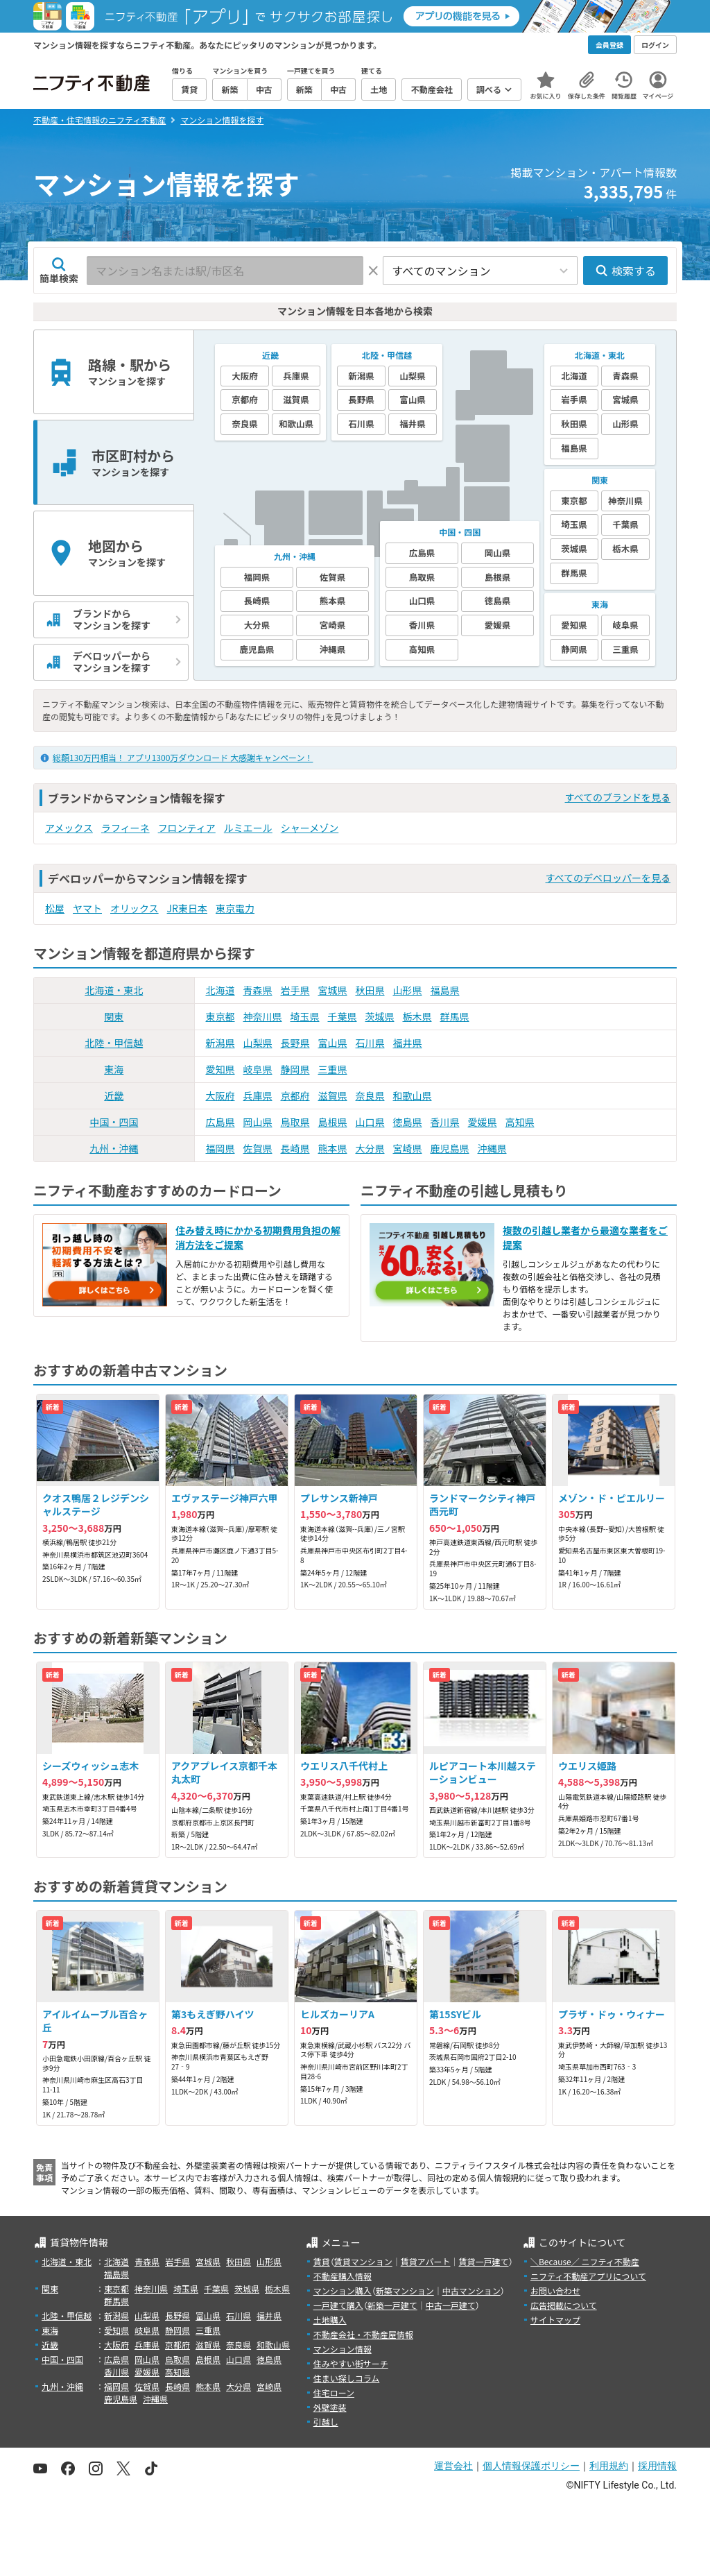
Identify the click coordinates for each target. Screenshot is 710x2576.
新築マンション (405, 2290)
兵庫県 (257, 1095)
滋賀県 (332, 1095)
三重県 (332, 1069)
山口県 (370, 1122)
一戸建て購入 (338, 2305)
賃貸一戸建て (483, 2261)
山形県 (407, 990)
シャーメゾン (309, 828)
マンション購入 (342, 2290)
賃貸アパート (426, 2261)
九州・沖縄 (113, 1148)
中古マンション (471, 2290)
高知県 (520, 1122)
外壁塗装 (330, 2407)
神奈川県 (262, 1016)
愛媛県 (482, 1122)
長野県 (295, 1043)
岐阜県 (257, 1069)
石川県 (370, 1043)
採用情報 (657, 2465)
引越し (325, 2422)
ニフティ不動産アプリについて (588, 2276)
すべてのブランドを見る (617, 797)
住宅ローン (333, 2392)
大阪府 (220, 1095)
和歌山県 (412, 1095)
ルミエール (248, 828)
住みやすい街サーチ (350, 2363)
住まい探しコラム (346, 2378)
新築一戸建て (392, 2305)
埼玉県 (305, 1016)
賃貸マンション (363, 2261)
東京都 (220, 1016)
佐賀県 (257, 1148)
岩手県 (295, 990)
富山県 (332, 1043)
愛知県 (220, 1069)
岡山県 (257, 1122)
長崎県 (295, 1148)
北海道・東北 (114, 990)
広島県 (220, 1122)
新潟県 (220, 1043)
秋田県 (370, 990)
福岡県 (220, 1148)
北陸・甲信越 (114, 1043)
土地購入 (330, 2320)
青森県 (257, 990)
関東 (113, 1016)
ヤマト (87, 908)
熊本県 (332, 1148)
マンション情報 (342, 2349)
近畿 (113, 1095)
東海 (113, 1069)
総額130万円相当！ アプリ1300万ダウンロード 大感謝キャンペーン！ (183, 757)
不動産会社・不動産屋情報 (363, 2334)
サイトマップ (555, 2320)
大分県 (370, 1148)
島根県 (332, 1122)
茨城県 (380, 1016)
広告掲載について (563, 2305)
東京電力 (235, 908)
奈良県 (370, 1095)
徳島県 (407, 1122)
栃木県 (417, 1016)
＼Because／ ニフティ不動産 (584, 2261)
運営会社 (453, 2465)
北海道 (220, 990)
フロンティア (187, 828)
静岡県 (295, 1069)
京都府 (295, 1095)
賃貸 (321, 2261)
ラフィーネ (125, 828)
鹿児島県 (450, 1148)
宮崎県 (407, 1148)
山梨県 (257, 1043)
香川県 (445, 1122)
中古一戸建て (451, 2305)
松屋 (54, 908)
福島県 (445, 990)
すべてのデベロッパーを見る (608, 878)
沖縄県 (492, 1148)
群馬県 (454, 1016)
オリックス (134, 908)
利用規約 (608, 2465)
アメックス (69, 828)
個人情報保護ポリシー (531, 2465)
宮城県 (332, 990)
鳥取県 (295, 1122)
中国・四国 (113, 1122)
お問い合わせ (555, 2290)
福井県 (407, 1043)
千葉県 (342, 1016)
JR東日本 (187, 908)
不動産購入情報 (342, 2276)
